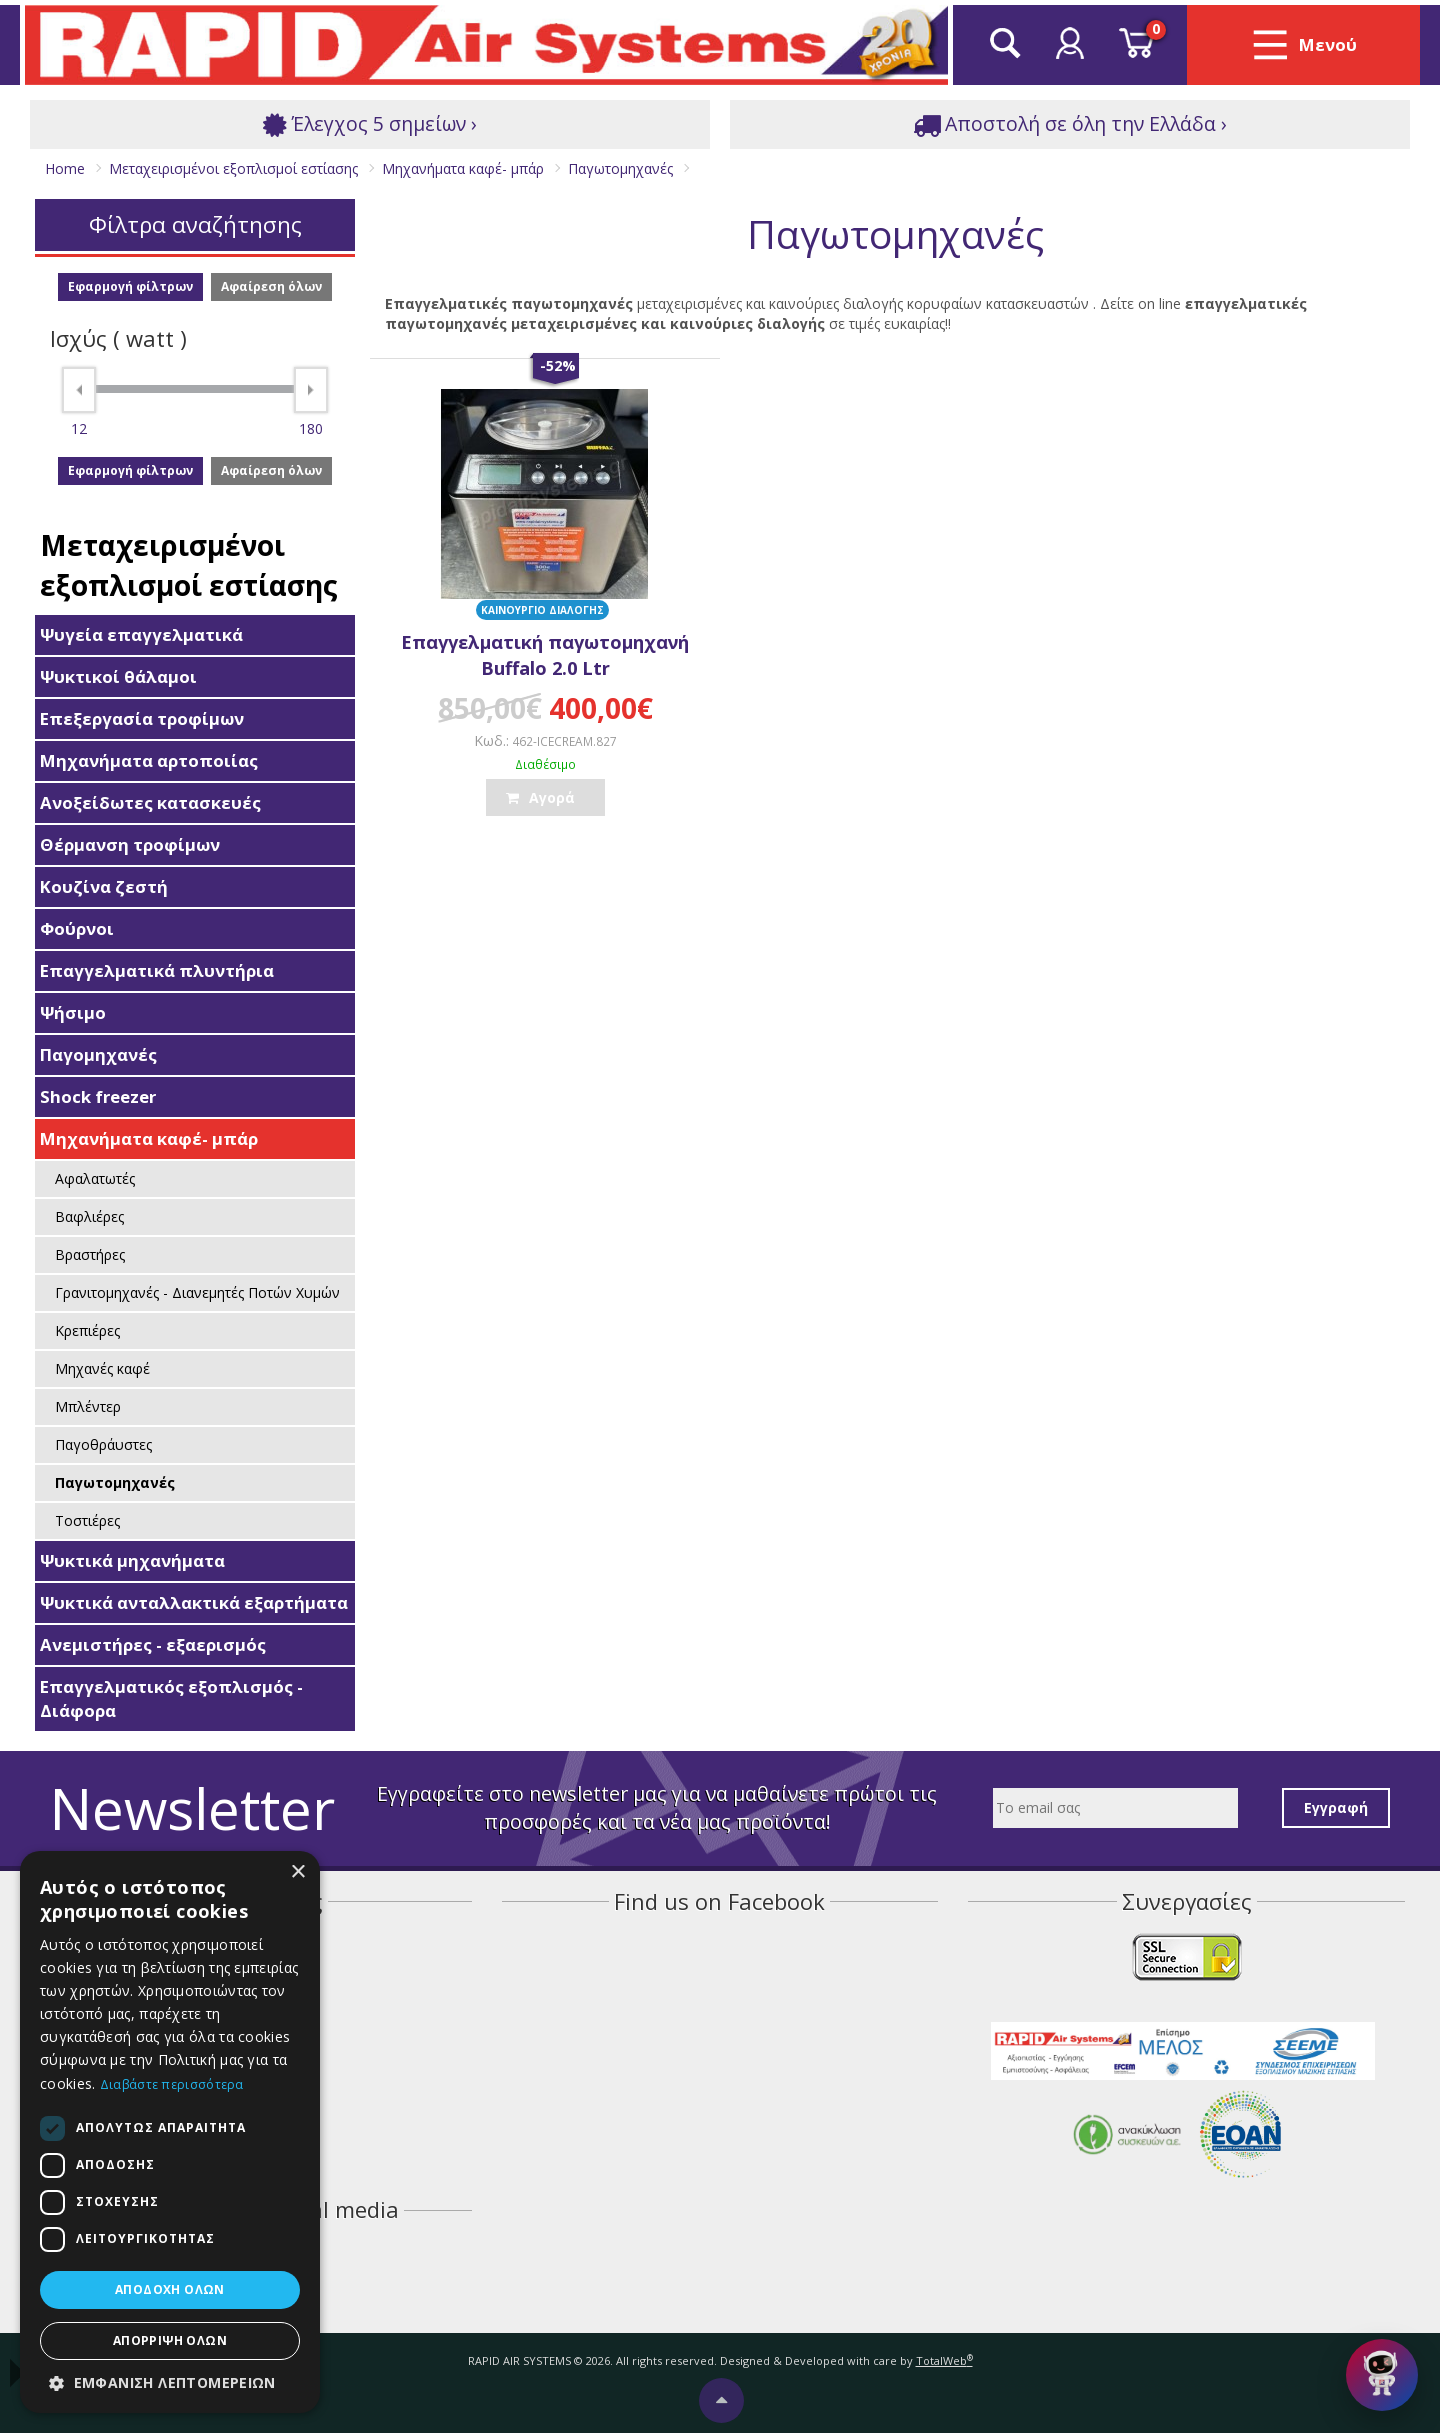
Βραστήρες (90, 1254)
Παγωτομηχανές (115, 1482)
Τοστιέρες (87, 1520)
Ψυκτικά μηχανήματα (132, 1560)
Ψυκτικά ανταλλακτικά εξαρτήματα (194, 1602)
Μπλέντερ (88, 1406)
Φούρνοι (77, 928)
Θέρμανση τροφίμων (130, 844)
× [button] (297, 1872)
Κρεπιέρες (87, 1330)
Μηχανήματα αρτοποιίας (149, 760)
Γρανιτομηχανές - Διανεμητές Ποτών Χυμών (197, 1292)
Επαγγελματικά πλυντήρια (157, 970)
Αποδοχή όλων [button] (170, 2289)
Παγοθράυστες (103, 1444)
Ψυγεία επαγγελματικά (141, 634)
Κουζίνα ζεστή (104, 886)
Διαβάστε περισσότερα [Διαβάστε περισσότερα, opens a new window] (172, 2084)
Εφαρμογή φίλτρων (130, 286)
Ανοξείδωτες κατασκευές (150, 802)
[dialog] (170, 2132)
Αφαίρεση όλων (271, 286)
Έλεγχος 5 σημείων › (370, 124)
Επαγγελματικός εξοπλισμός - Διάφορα (171, 1698)
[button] (170, 2383)
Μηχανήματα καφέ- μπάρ (149, 1138)
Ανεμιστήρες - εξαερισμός (153, 1644)
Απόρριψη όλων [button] (170, 2340)
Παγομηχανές (98, 1054)
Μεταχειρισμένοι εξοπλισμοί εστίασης (189, 565)
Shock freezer (98, 1096)
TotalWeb (944, 2360)
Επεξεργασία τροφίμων (142, 718)
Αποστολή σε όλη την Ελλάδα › (1070, 124)
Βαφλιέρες (89, 1216)
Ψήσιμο (73, 1012)
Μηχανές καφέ (102, 1368)
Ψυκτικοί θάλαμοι (118, 676)
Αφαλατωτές (95, 1178)
